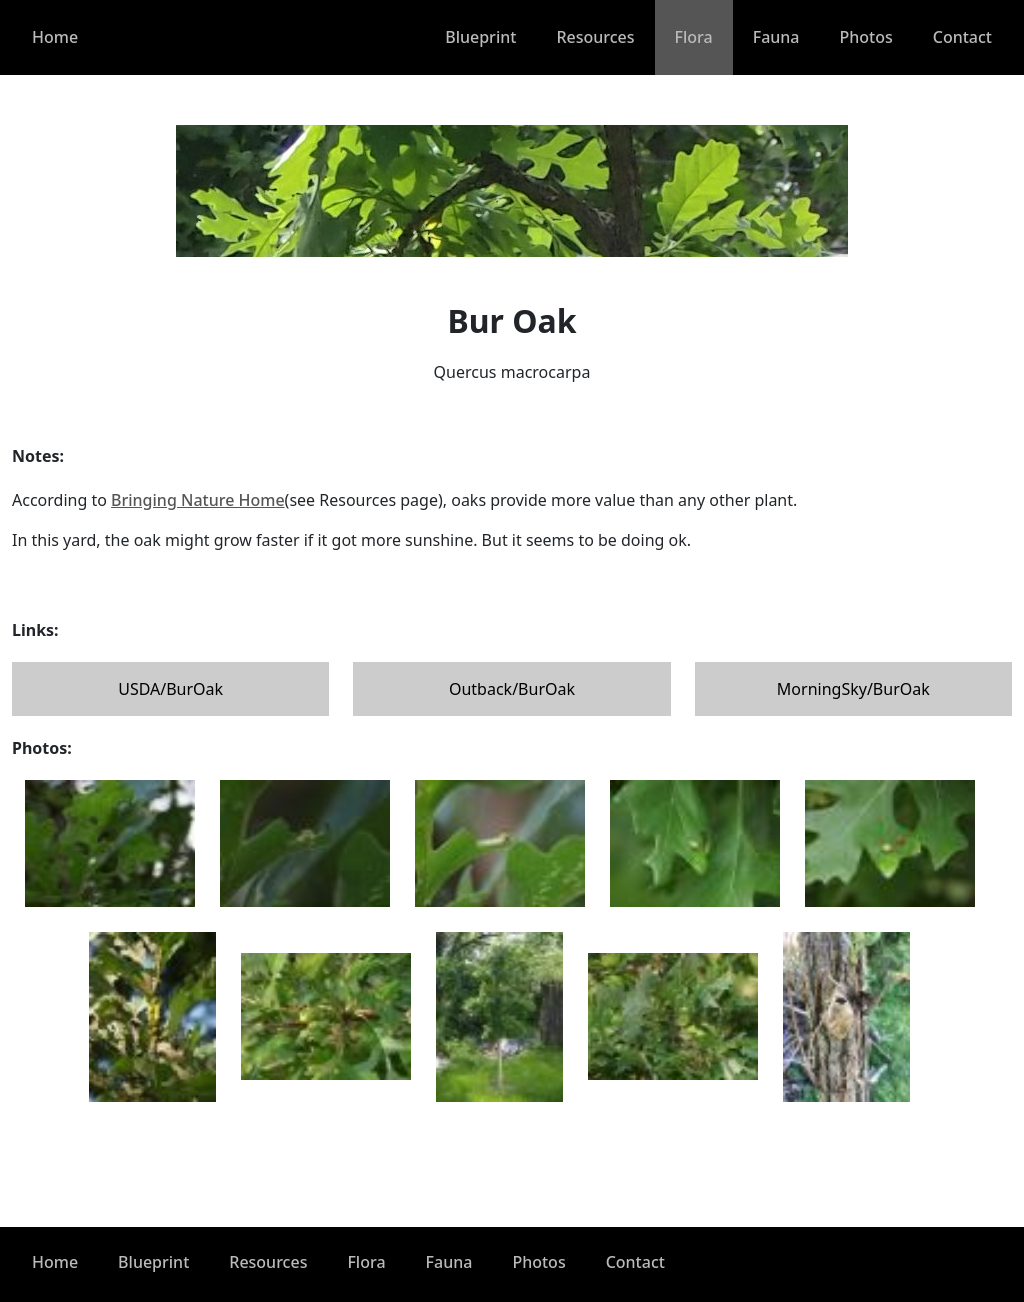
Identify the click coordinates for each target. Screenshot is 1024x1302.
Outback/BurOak (512, 689)
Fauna (776, 37)
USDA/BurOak (170, 689)
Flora (694, 37)
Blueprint (480, 37)
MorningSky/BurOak (853, 689)
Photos (866, 37)
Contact (962, 37)
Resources (595, 37)
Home (55, 37)
